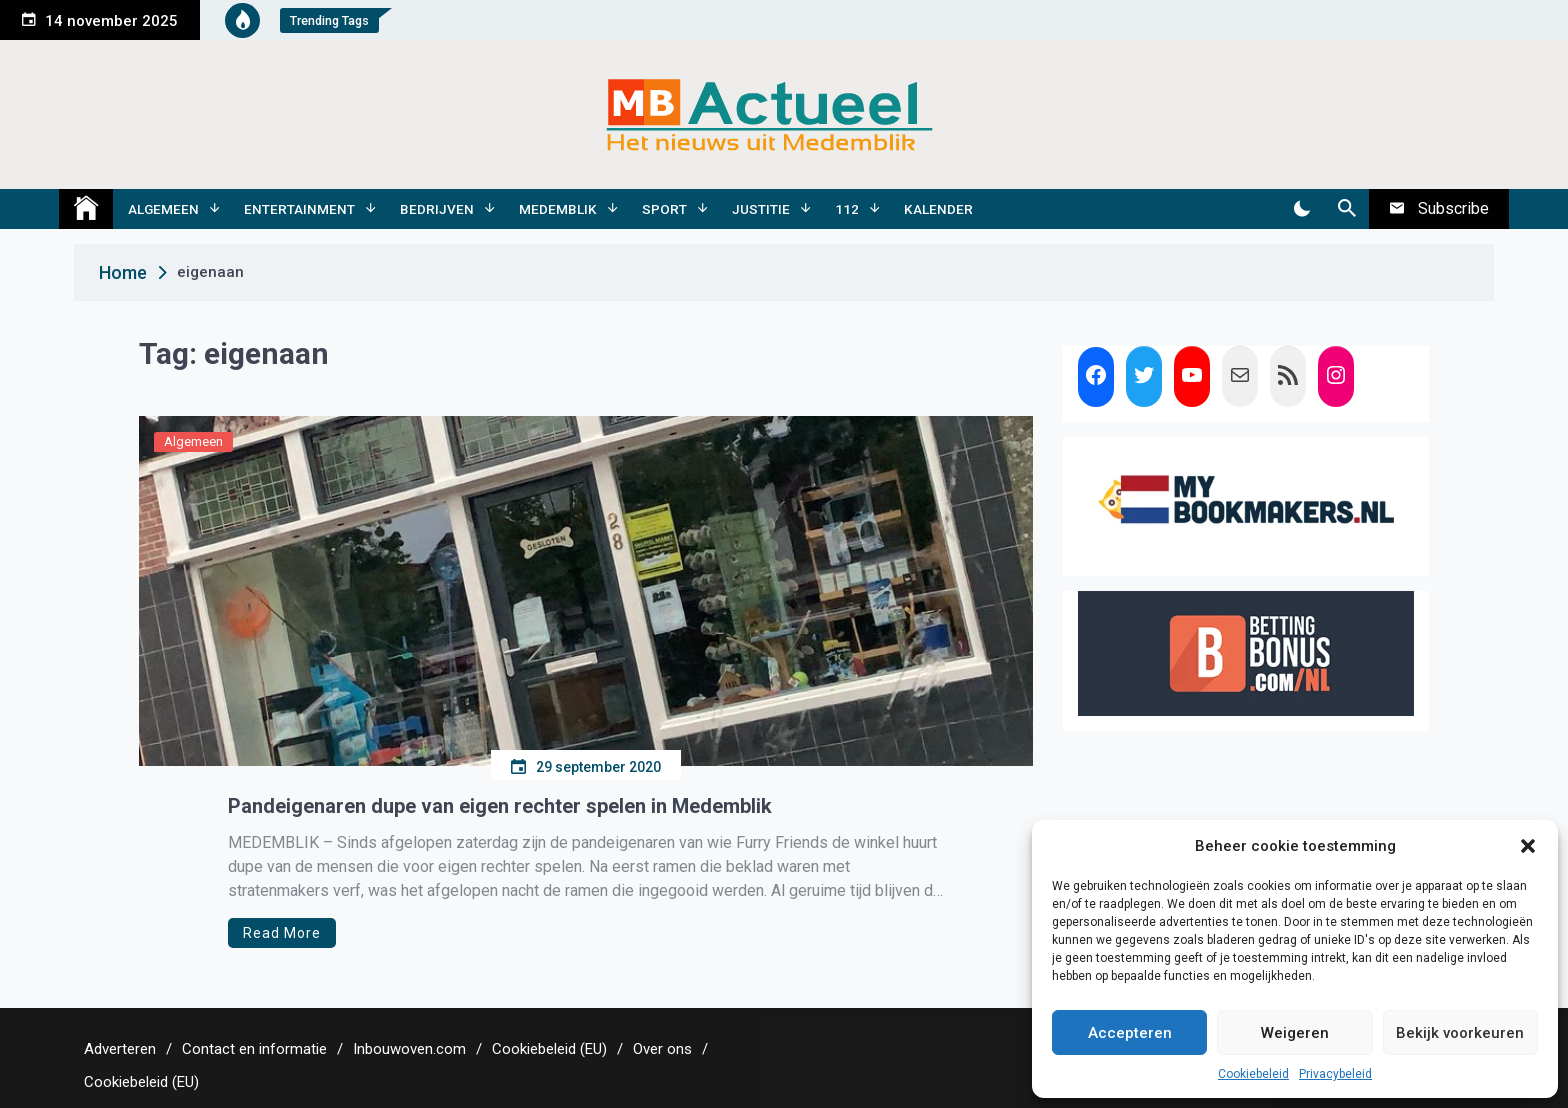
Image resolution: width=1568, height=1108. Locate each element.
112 (847, 209)
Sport (664, 209)
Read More (282, 933)
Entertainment (299, 209)
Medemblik (558, 209)
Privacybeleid (1335, 1074)
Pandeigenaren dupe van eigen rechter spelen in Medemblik (500, 806)
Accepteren (1130, 1033)
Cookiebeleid (1253, 1074)
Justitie (761, 209)
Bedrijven (437, 209)
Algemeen (163, 209)
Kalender (938, 209)
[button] (1528, 846)
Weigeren (1295, 1033)
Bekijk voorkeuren (1460, 1033)
